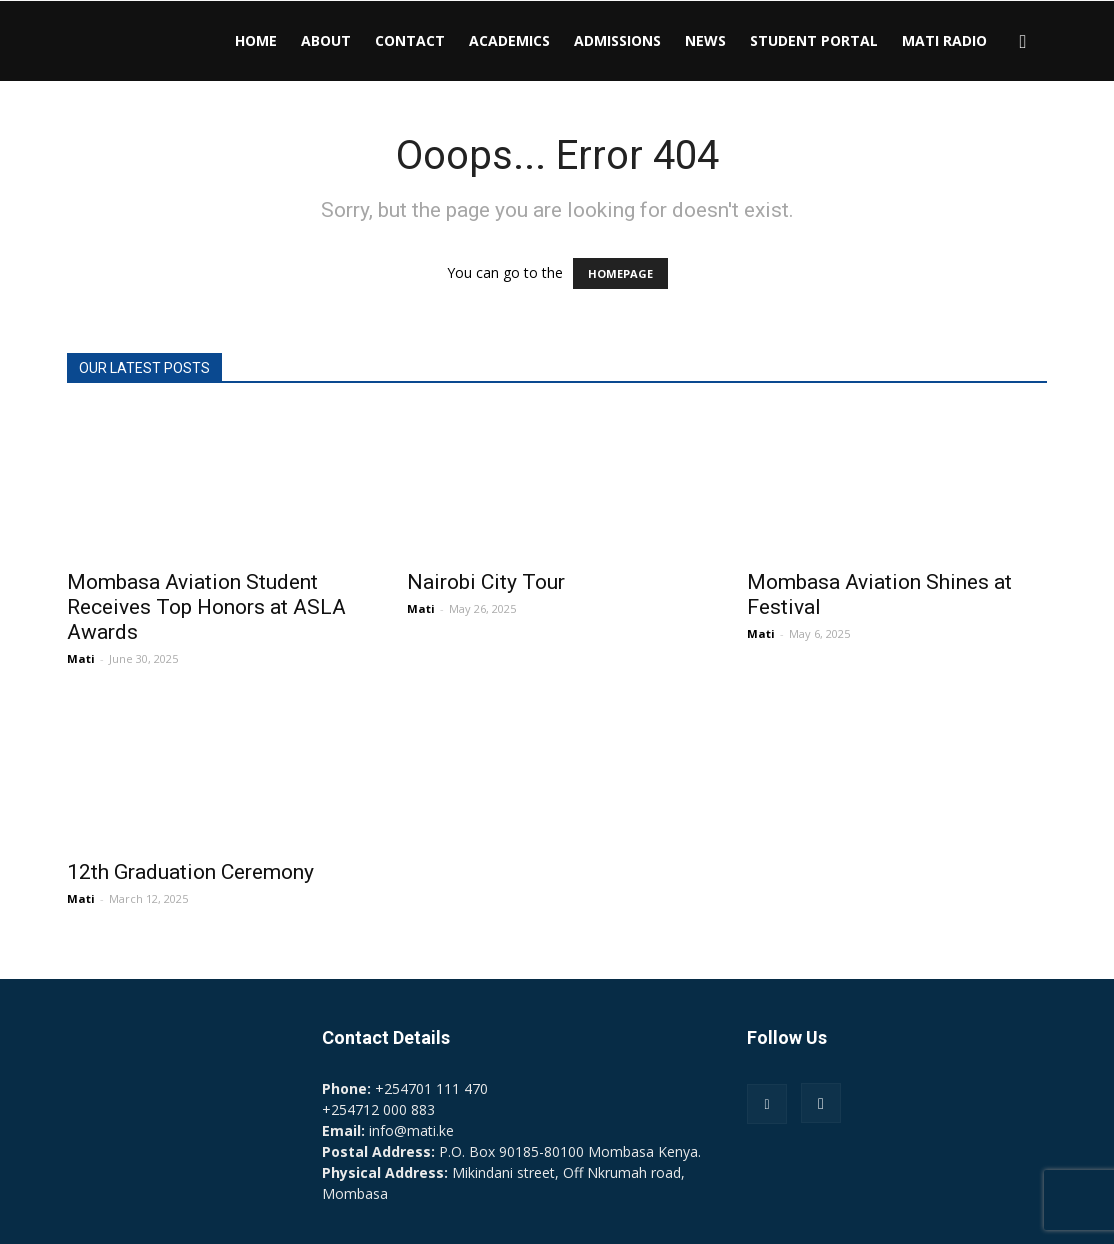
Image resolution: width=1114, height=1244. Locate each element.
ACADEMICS (509, 40)
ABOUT (326, 40)
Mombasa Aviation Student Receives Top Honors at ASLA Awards (206, 607)
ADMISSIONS (617, 40)
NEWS (705, 40)
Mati (81, 658)
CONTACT (410, 40)
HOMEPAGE (620, 273)
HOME (256, 40)
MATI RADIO (944, 40)
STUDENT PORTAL (814, 40)
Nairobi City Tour (486, 582)
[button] (1023, 42)
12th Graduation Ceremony (190, 872)
